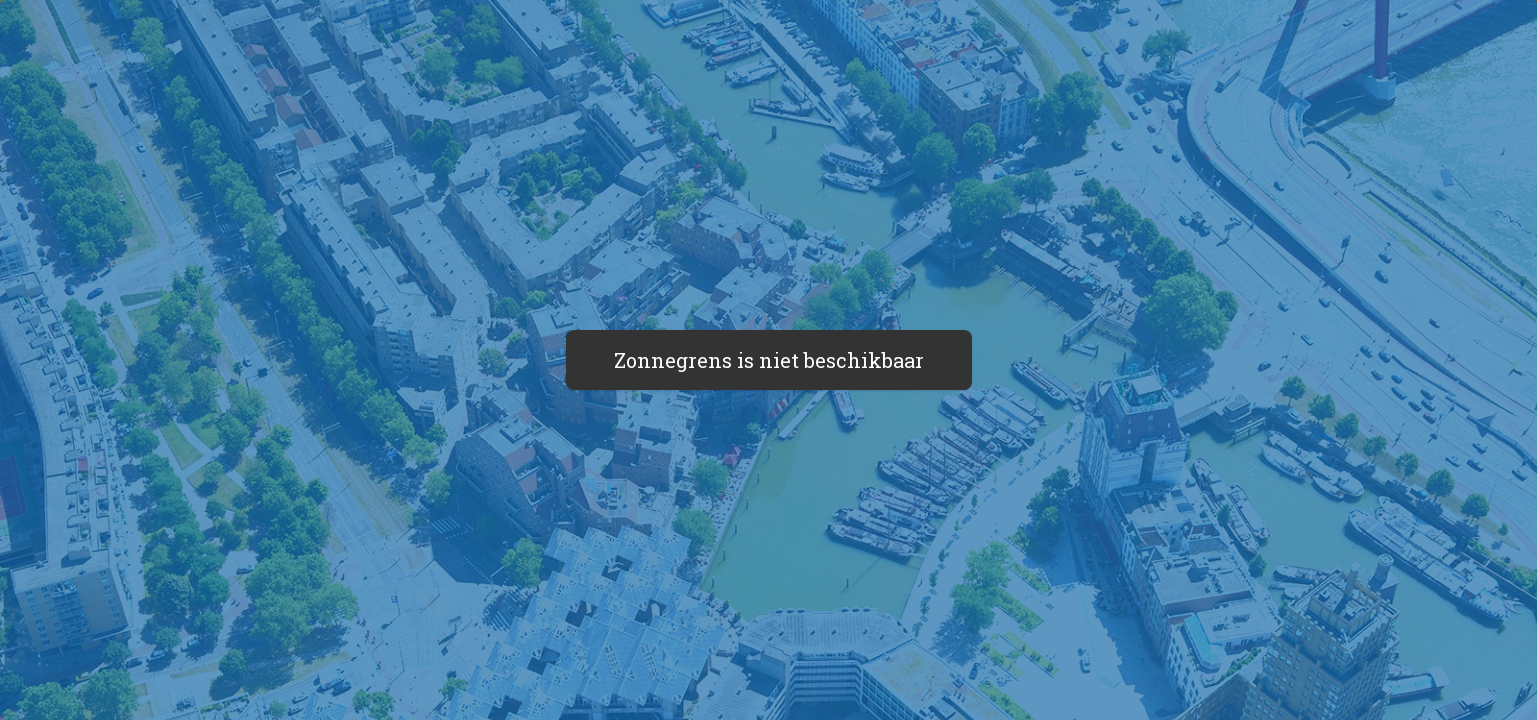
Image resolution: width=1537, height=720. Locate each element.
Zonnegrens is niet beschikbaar (769, 360)
